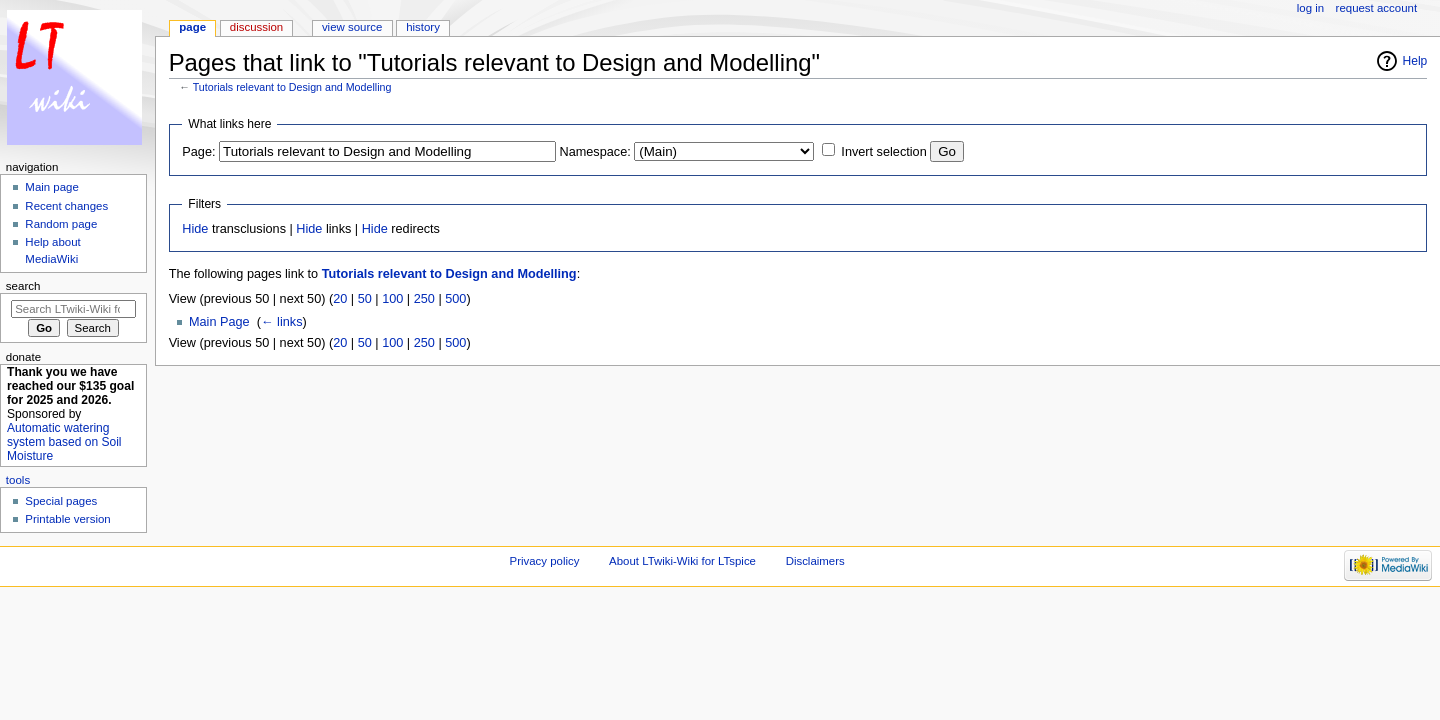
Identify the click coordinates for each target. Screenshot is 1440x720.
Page (192, 27)
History (423, 27)
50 (365, 299)
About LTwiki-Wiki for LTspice (682, 561)
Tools (18, 480)
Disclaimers (815, 561)
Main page (52, 187)
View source (352, 27)
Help (1415, 61)
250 (424, 299)
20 (340, 299)
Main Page (219, 322)
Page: (198, 152)
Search (23, 286)
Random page (61, 224)
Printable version (67, 519)
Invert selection (883, 152)
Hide (195, 229)
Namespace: (595, 152)
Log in (1310, 8)
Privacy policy (545, 561)
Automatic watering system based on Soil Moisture (64, 442)
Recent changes (66, 206)
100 (392, 299)
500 (455, 299)
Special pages (61, 501)
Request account (1377, 8)
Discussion (256, 27)
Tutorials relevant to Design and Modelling (292, 87)
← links (282, 322)
